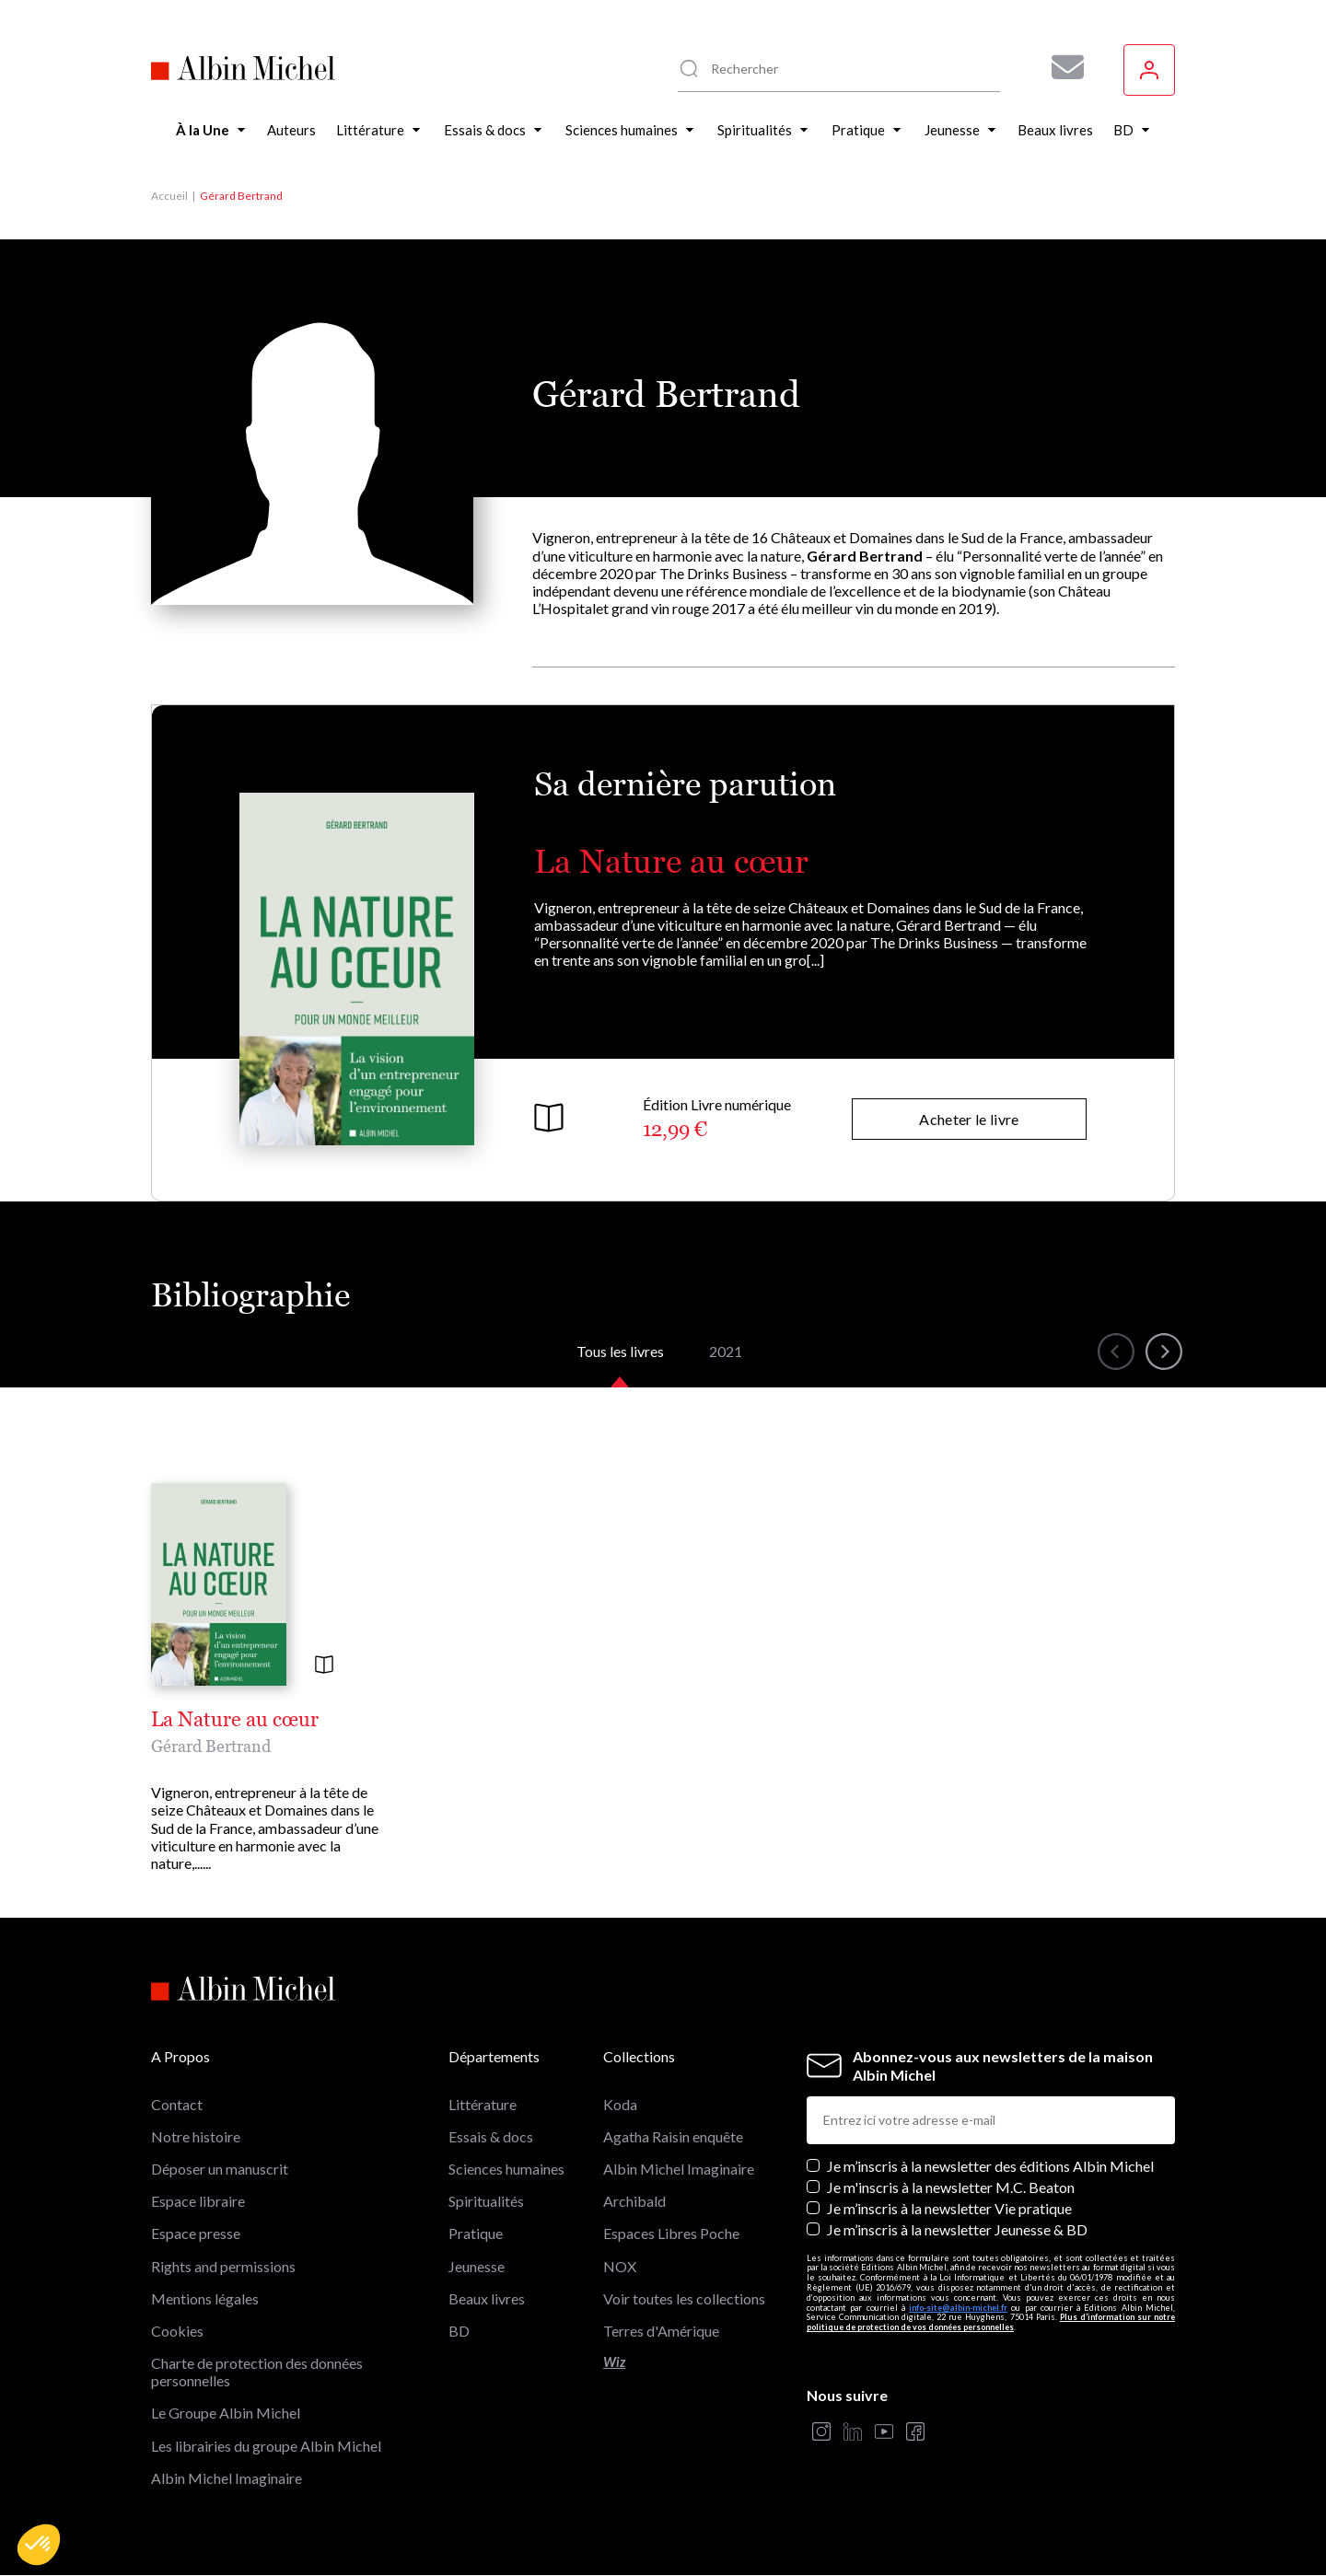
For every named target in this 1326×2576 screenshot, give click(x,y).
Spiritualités (486, 2201)
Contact (177, 2104)
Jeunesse (476, 2266)
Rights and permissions (223, 2266)
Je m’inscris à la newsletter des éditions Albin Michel (990, 2166)
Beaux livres (486, 2298)
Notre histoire (195, 2136)
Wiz (614, 2362)
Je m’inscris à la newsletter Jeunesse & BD (957, 2229)
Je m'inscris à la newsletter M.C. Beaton (951, 2187)
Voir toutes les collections (684, 2298)
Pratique (475, 2233)
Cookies (177, 2330)
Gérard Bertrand (211, 1746)
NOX (619, 2266)
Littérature (482, 2104)
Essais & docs (490, 2136)
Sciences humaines (506, 2168)
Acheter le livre (968, 1119)
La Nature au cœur (671, 861)
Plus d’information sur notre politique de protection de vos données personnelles (991, 2322)
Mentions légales (205, 2298)
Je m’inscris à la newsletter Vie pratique (949, 2208)
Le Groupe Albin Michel (225, 2412)
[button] (39, 2545)
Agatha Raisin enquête (673, 2136)
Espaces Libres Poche (671, 2233)
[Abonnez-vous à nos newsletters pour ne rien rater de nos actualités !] (1061, 67)
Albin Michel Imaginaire (226, 2478)
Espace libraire (198, 2201)
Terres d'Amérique (661, 2330)
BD (459, 2330)
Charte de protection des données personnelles (257, 2371)
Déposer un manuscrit (219, 2168)
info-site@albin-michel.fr (958, 2308)
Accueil (169, 196)
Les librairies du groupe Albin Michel (266, 2445)
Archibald (634, 2201)
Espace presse (195, 2233)
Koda (620, 2104)
